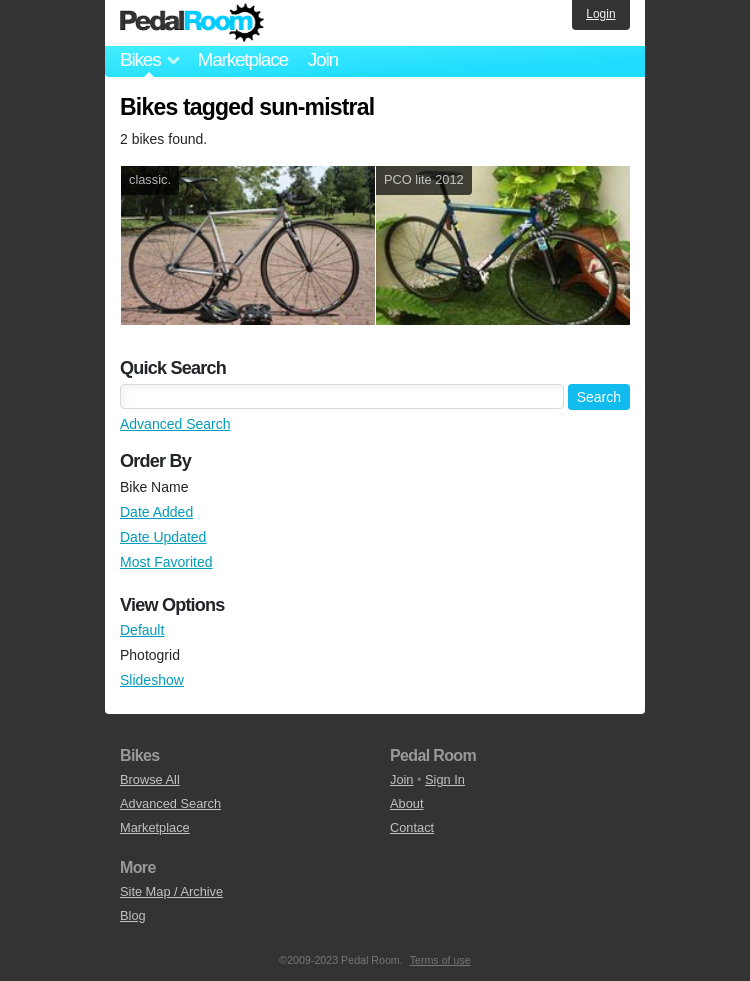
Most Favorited (166, 562)
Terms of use (440, 960)
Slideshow (152, 680)
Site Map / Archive (171, 891)
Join (323, 59)
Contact (412, 827)
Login (600, 14)
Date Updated (163, 537)
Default (142, 630)
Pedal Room (192, 23)
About (406, 803)
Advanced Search (175, 424)
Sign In (445, 779)
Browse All (150, 779)
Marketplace (242, 59)
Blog (133, 915)
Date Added (156, 512)
